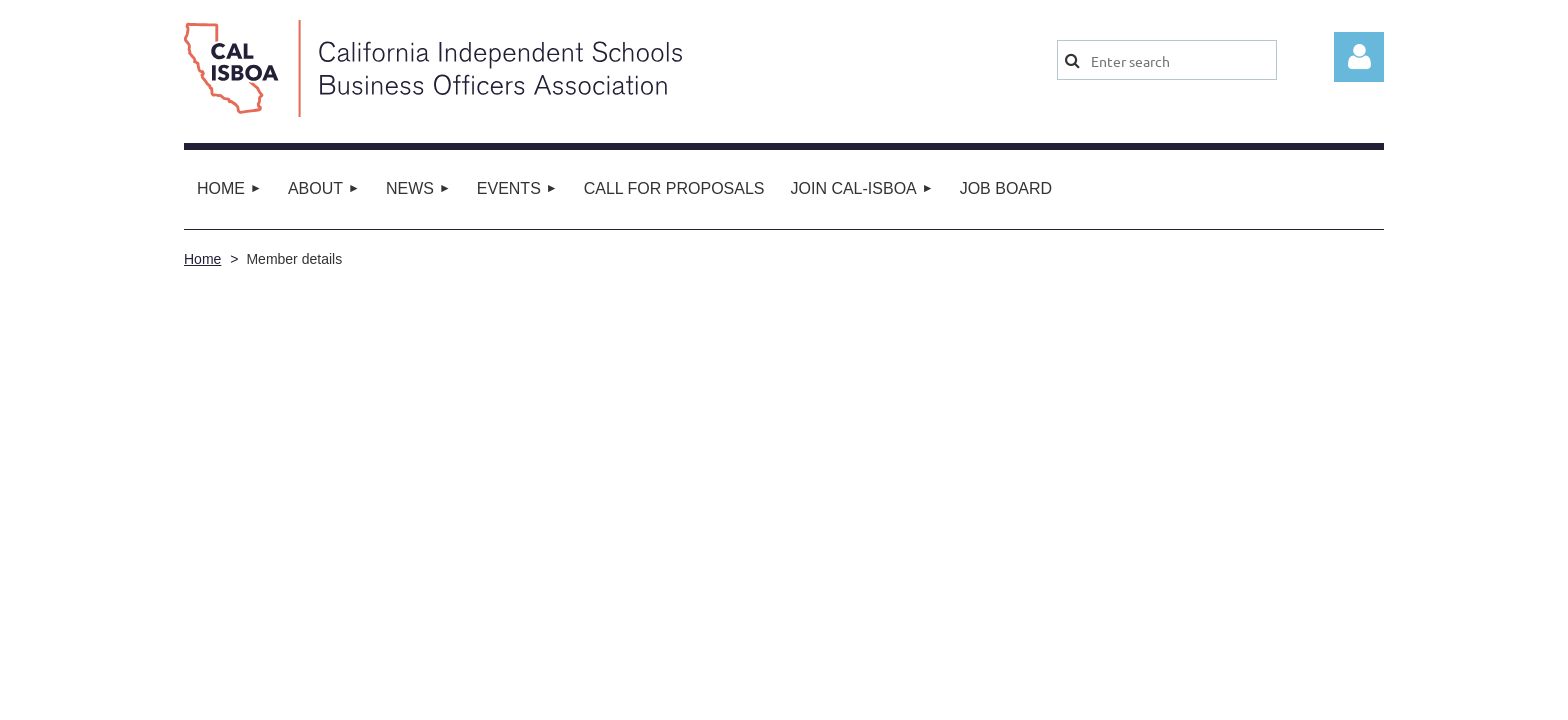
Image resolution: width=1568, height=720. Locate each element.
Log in (1359, 57)
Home (202, 259)
